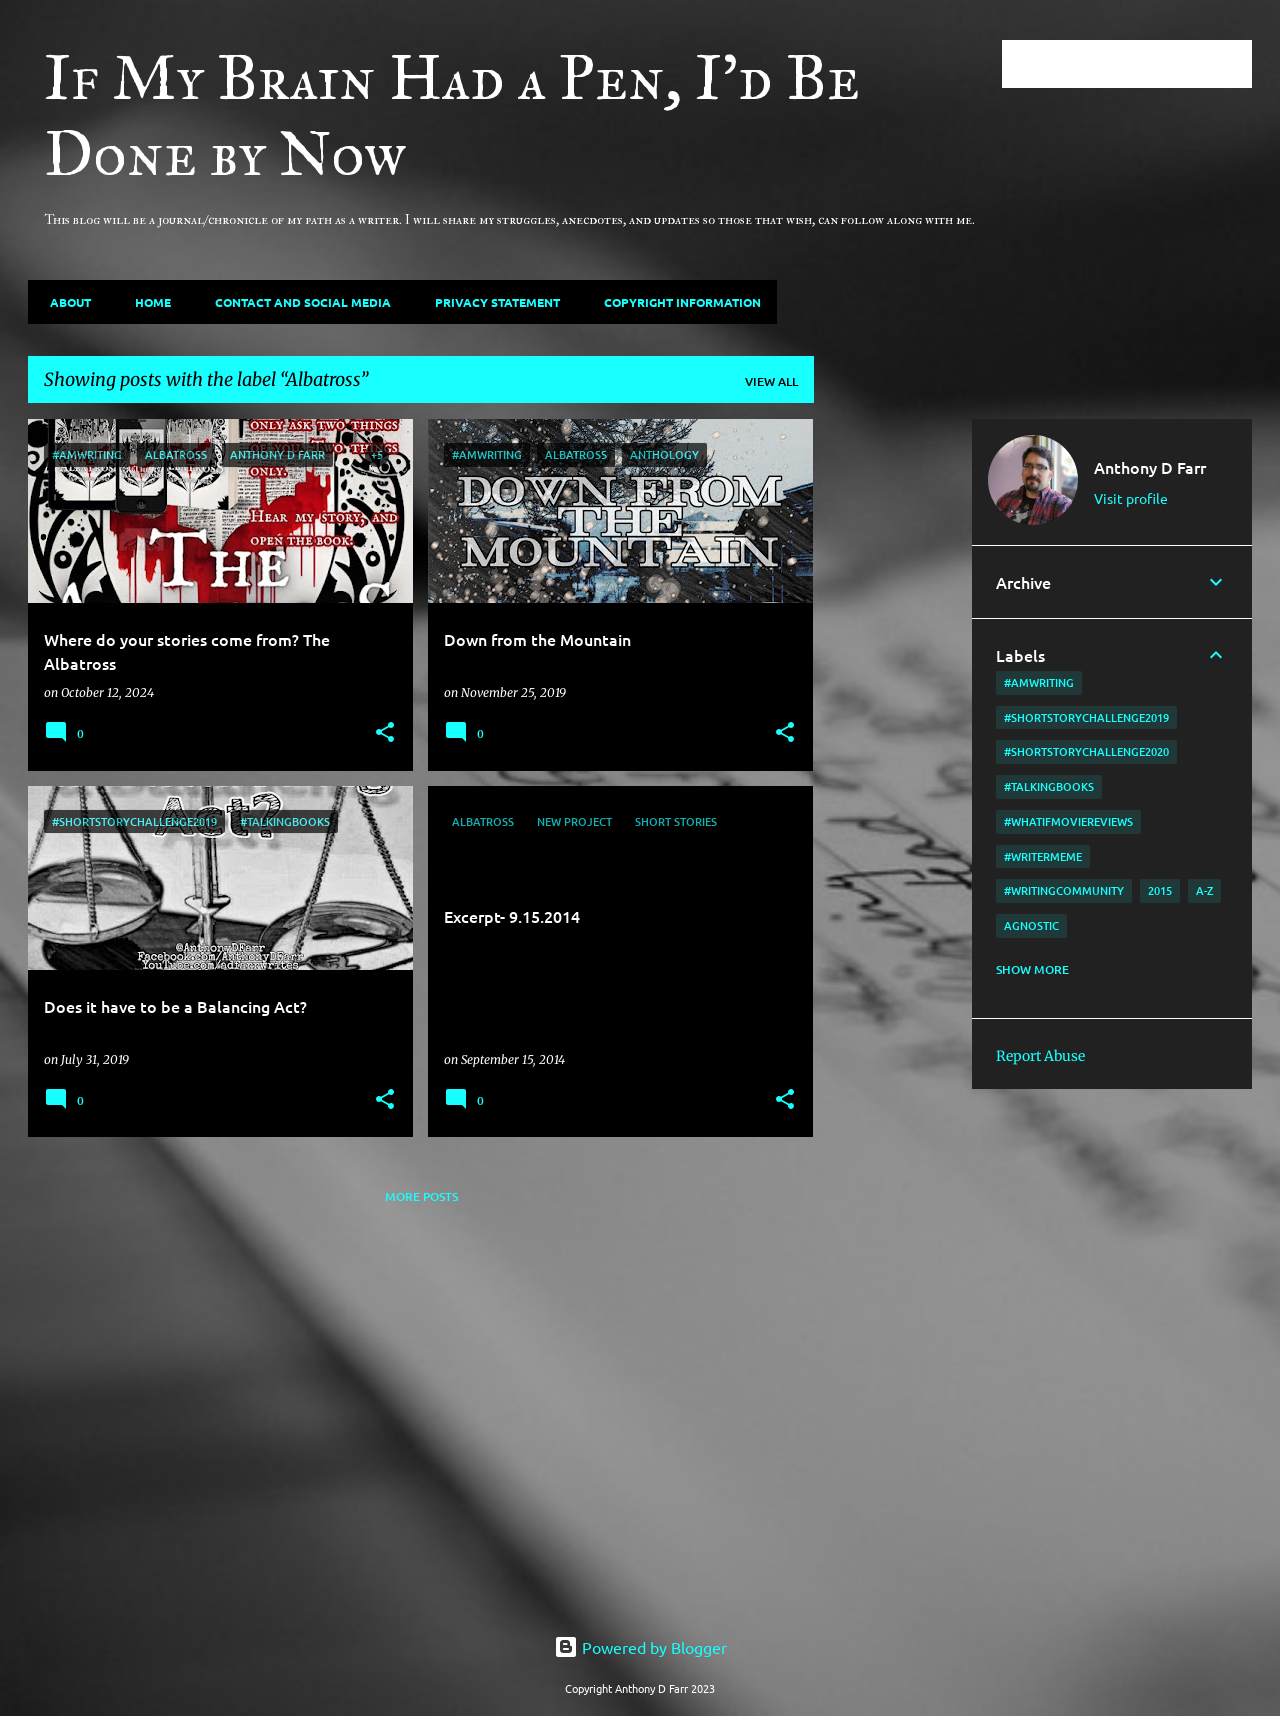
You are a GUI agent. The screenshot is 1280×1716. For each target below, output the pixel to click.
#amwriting (1039, 682)
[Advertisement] (893, 719)
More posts (421, 1196)
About (64, 302)
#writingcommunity (1064, 890)
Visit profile (1131, 498)
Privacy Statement (491, 302)
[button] (385, 733)
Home (147, 302)
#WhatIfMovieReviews (1068, 821)
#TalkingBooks (1049, 786)
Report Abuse (1040, 1056)
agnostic (1031, 925)
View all (771, 381)
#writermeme (1043, 856)
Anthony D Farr (1150, 467)
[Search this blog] (1147, 64)
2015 (1160, 890)
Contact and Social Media (297, 302)
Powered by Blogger (640, 1647)
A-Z (1204, 890)
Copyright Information (676, 302)
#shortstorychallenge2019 (1086, 717)
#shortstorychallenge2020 (1086, 751)
